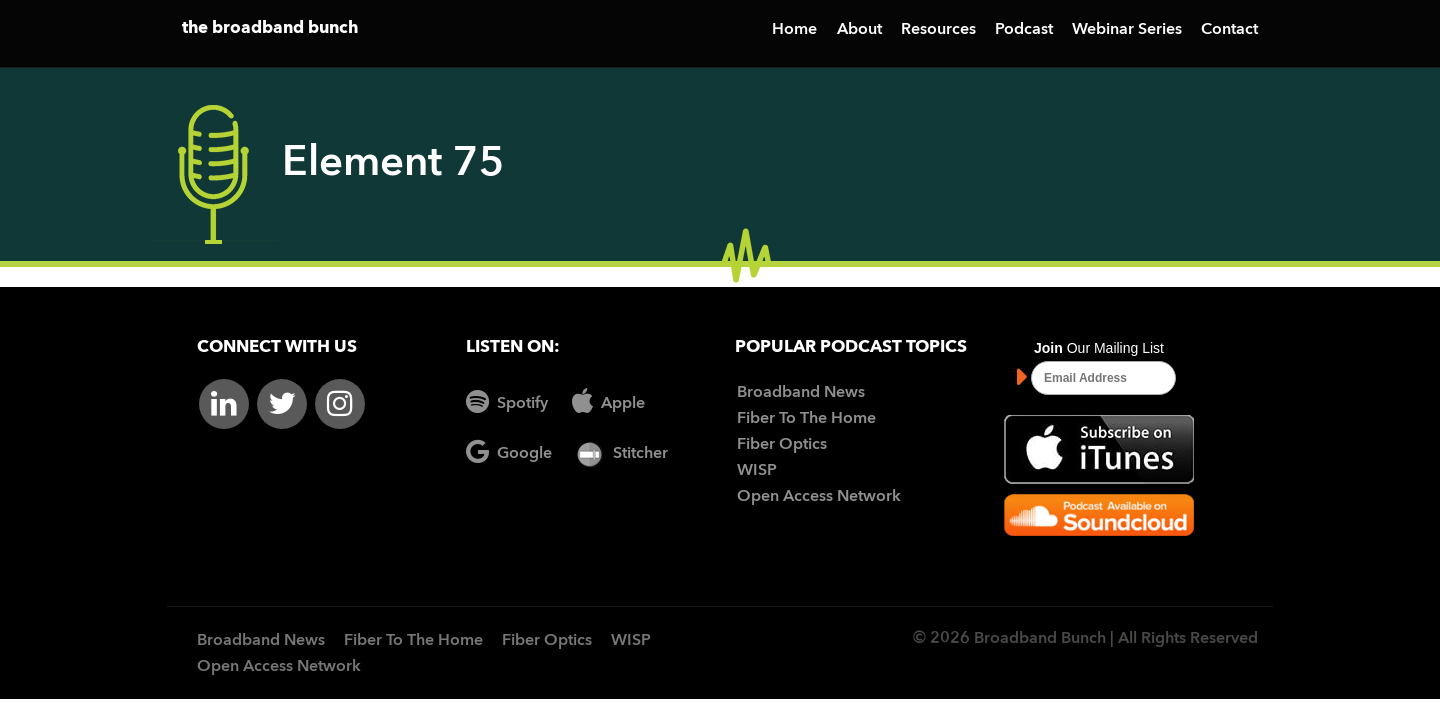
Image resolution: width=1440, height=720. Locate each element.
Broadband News (801, 393)
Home (794, 30)
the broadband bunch (270, 28)
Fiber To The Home (806, 419)
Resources (938, 30)
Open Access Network (819, 497)
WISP (757, 471)
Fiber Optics (782, 445)
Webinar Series (1127, 30)
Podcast (1024, 30)
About (859, 30)
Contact (1229, 30)
